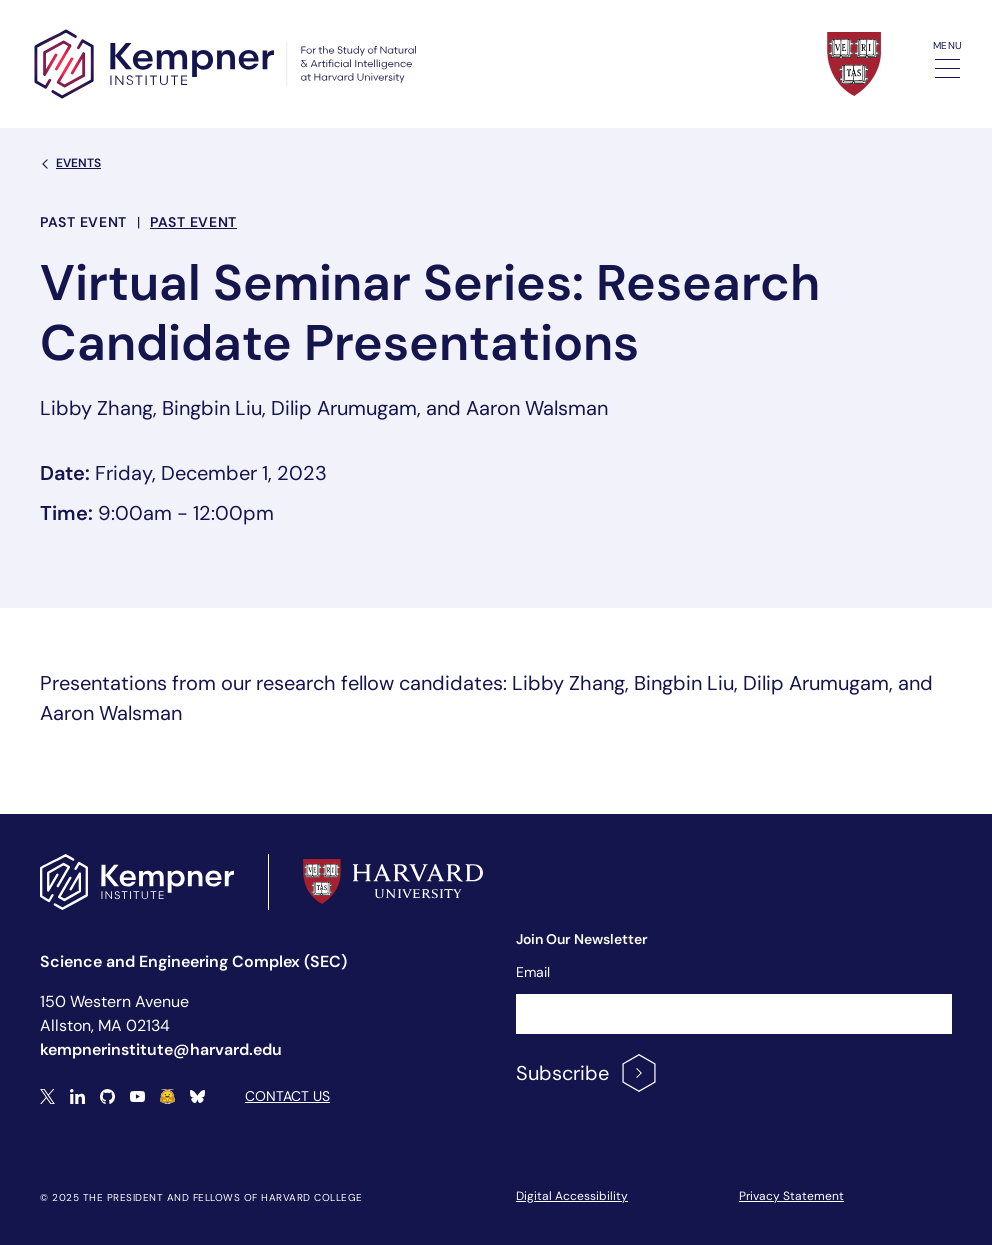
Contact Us (287, 1096)
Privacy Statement (791, 1196)
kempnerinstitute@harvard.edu (161, 1049)
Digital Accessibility (572, 1196)
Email (533, 972)
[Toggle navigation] (947, 68)
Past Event (193, 222)
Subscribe (587, 1073)
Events (70, 163)
